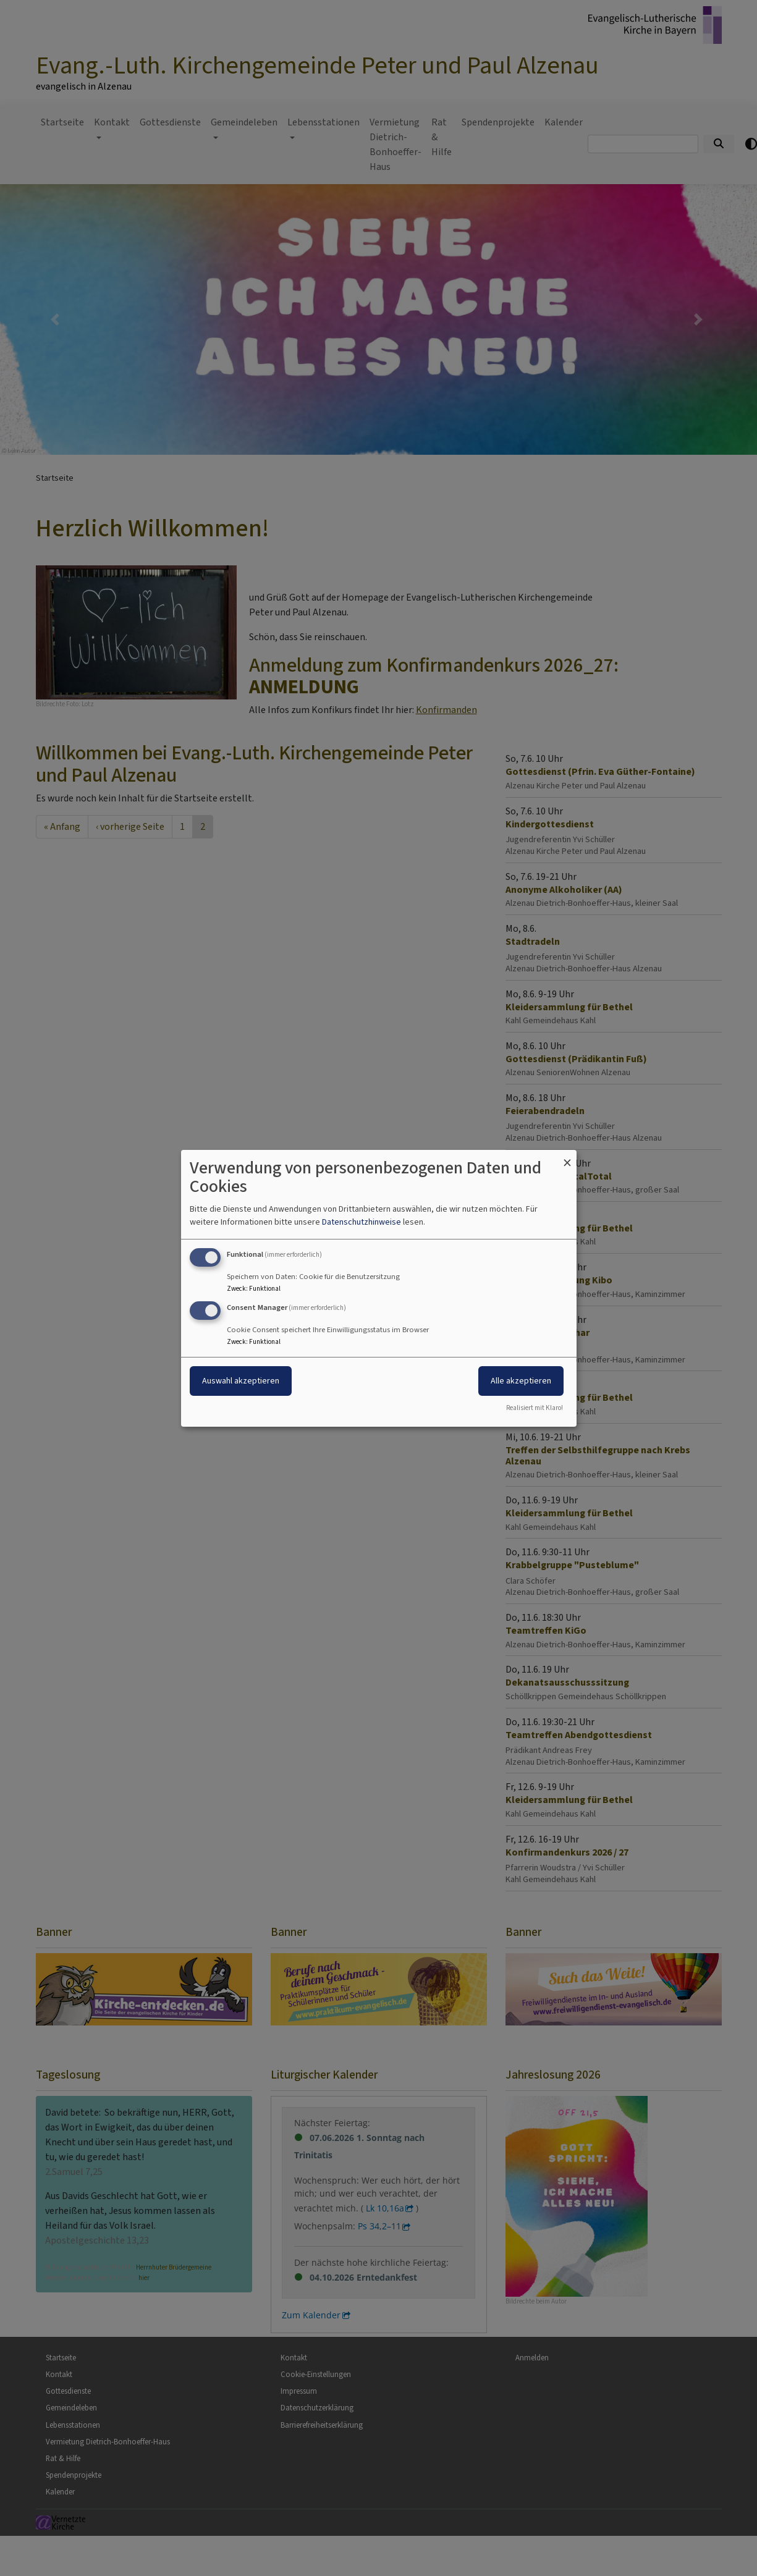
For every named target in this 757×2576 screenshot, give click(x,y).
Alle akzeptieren (521, 1381)
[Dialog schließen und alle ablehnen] (567, 1157)
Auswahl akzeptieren (240, 1381)
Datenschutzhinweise (361, 1222)
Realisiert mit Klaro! (534, 1408)
